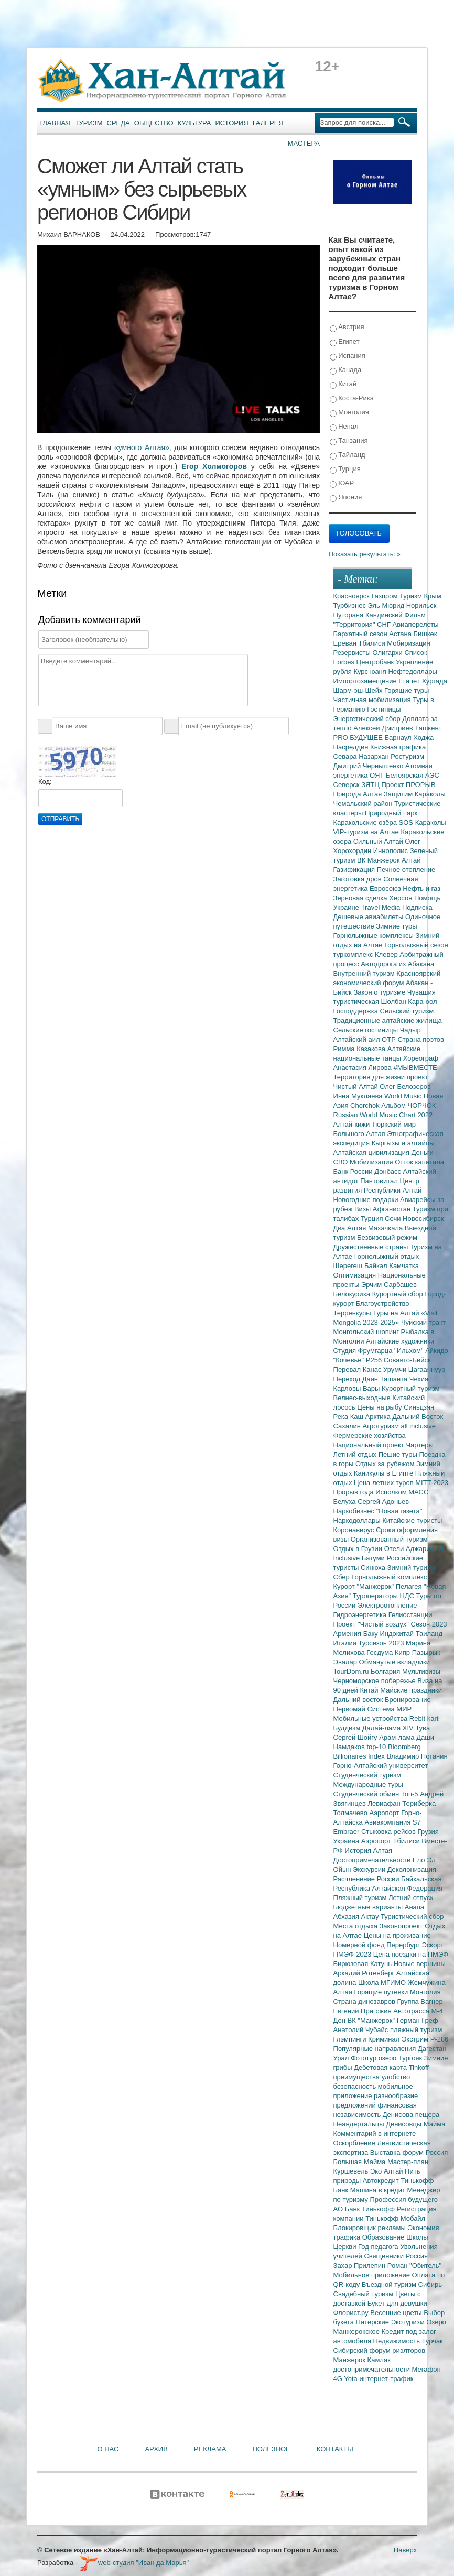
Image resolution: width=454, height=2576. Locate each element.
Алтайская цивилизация (372, 1152)
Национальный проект (369, 1445)
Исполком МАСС (401, 1492)
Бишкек (425, 634)
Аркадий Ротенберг (364, 1973)
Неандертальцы (359, 2124)
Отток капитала (419, 1162)
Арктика (379, 1417)
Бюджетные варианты (369, 1907)
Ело (420, 1860)
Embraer (347, 1832)
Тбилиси (372, 643)
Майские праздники (411, 1690)
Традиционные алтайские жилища (387, 1020)
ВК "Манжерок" (372, 2020)
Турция (345, 469)
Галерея (268, 123)
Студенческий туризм (367, 1775)
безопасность (355, 2086)
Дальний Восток (417, 1417)
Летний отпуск (410, 1898)
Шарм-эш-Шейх (359, 690)
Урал (342, 2058)
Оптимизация (355, 1275)
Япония (346, 497)
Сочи (394, 1218)
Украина (347, 1841)
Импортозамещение (366, 681)
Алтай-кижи (352, 1124)
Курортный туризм (411, 1388)
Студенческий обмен (367, 1794)
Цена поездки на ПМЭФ (410, 1954)
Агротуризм (382, 1426)
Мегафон (426, 2369)
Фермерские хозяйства (369, 1435)
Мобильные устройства (371, 1718)
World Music (404, 1096)
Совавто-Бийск (407, 1360)
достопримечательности (372, 2369)
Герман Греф (417, 2020)
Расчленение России (367, 1879)
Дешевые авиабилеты (369, 917)
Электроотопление (387, 1605)
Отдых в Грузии (358, 1549)
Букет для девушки (397, 2303)
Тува (422, 1728)
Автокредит (382, 2181)
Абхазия (347, 1916)
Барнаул (399, 737)
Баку (371, 1634)
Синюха (374, 1567)
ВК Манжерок (379, 860)
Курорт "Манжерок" (364, 1586)
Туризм (89, 123)
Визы (363, 1209)
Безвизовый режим (387, 1237)
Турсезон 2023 (382, 1643)
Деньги (423, 1152)
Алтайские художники (400, 1341)
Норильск (421, 605)
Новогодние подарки (366, 1200)
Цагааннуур (427, 1369)
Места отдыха (356, 1926)
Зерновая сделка (361, 898)
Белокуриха (352, 1294)
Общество (154, 123)
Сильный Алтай (379, 841)
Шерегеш (348, 1266)
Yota (351, 2379)
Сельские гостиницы (366, 1030)
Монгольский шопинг (367, 1332)
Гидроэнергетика (360, 1615)
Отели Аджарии (410, 1549)
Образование (384, 2237)
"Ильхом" (409, 1351)
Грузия (428, 1832)
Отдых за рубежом (385, 1464)
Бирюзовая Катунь (363, 1964)
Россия (417, 2256)
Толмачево (351, 1813)
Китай (343, 384)
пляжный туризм (416, 2030)
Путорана (349, 615)
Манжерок (350, 2360)
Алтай (411, 860)
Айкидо (436, 1351)
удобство (396, 2077)
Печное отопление (406, 870)
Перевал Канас (358, 1369)
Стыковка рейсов (389, 1832)
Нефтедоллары (412, 671)
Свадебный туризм (364, 2294)
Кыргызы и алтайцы (403, 1143)
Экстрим (416, 2039)
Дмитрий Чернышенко (369, 766)
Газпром (385, 596)
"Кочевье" (349, 1360)
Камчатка (404, 1266)
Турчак (432, 2341)
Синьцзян (419, 1407)
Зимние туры (396, 926)
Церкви (346, 2247)
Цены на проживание (397, 1935)
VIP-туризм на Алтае (367, 832)
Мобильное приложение (372, 2275)
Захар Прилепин (360, 2265)
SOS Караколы (422, 822)
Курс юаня (370, 671)
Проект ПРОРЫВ (408, 785)
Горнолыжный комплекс (389, 1577)
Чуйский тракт (423, 1322)
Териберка (419, 1803)
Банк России (354, 1171)
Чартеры (419, 1445)
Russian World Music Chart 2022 (383, 1115)
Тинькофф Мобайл (395, 2218)
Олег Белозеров (405, 1086)
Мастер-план (407, 2162)
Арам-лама (397, 1737)
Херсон (401, 898)
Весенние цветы (397, 2313)
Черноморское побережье (375, 1681)
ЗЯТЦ (371, 785)
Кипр (403, 1652)
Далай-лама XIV (389, 1728)
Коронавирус (354, 1530)
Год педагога (379, 2247)
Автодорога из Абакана (397, 964)
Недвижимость (397, 2341)
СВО (341, 1162)
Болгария (386, 1671)
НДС (407, 1596)
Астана (401, 634)
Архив (156, 2449)
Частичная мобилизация (373, 700)
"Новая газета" (399, 1511)
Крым (432, 596)
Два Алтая (350, 1228)
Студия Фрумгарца (364, 1351)
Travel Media (381, 907)
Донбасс (388, 1171)
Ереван (346, 643)
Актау (371, 1916)
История (231, 123)
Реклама (210, 2449)
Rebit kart (424, 1718)
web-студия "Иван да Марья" (134, 2563)
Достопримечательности (373, 1860)
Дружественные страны (371, 1247)
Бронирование (408, 1700)
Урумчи (395, 1369)
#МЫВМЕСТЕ (415, 1068)
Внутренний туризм (365, 973)
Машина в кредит (378, 2190)
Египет (345, 341)
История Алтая (368, 1850)
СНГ (384, 624)
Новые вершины (420, 1964)
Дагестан (432, 2049)
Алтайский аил (357, 1039)
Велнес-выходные (363, 1398)
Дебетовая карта (381, 2067)
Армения (348, 1634)
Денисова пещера (411, 2115)
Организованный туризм (389, 1539)
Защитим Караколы (415, 794)
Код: (45, 781)
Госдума (380, 1652)
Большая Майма (360, 2162)
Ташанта (394, 1379)
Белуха (345, 1501)
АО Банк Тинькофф (365, 2209)
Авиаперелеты (416, 624)
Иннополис (391, 851)
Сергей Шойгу (356, 1737)
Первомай (350, 1709)
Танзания (349, 440)
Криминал (385, 2039)
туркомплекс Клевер (366, 954)
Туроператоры (376, 1596)
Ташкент (428, 728)
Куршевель (351, 2171)
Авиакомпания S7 (392, 1822)
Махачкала (386, 1228)
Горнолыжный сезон (416, 945)
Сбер (342, 1577)
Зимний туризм (411, 1567)
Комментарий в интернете (374, 2133)
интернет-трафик (386, 2379)
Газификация (355, 870)
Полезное (271, 2449)
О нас (108, 2449)
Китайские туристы (412, 1520)
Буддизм (347, 1728)
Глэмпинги (351, 2039)
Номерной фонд (360, 1945)
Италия (346, 1643)
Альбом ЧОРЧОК (408, 1105)
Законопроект (402, 1926)
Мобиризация (408, 643)
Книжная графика (398, 747)
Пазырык (426, 1652)
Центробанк (376, 662)
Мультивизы (421, 1671)
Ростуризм (407, 756)
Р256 (375, 1360)
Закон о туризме (380, 992)
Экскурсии (370, 1869)
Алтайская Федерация (407, 1888)
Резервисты (353, 653)
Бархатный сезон (361, 634)
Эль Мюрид (387, 605)
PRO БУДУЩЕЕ (359, 737)
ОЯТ (378, 775)
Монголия (349, 412)
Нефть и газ (421, 888)
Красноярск (352, 596)
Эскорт (433, 1945)
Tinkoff (419, 2067)
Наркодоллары (358, 1520)
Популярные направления (375, 2049)
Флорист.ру (352, 2313)
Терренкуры (353, 1313)
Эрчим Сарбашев (389, 1285)
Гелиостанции (410, 1615)
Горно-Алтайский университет (380, 1766)
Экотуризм (409, 2322)
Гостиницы (384, 709)
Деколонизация (411, 1869)
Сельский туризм (407, 1011)
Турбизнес (350, 605)
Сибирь (430, 2284)
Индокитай (397, 1634)
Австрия (347, 327)
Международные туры (368, 1784)
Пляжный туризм (361, 1898)
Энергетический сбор (368, 719)
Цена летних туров (384, 1483)
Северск (347, 785)
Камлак (379, 2360)
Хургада (434, 681)
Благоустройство (382, 1303)
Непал (344, 426)
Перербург (403, 1945)
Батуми (374, 1558)
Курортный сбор (398, 1294)
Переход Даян (356, 1379)
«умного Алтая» (141, 447)
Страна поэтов (420, 1039)
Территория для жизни (370, 1077)
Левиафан (384, 1803)
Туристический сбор (412, 1916)
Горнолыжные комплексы (374, 936)
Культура (194, 123)
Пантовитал (379, 1181)
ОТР (389, 1039)
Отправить (60, 819)
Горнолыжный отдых (386, 1256)
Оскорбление (355, 2143)
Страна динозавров (365, 2001)
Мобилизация (372, 1162)
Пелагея (410, 1586)
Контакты (335, 2449)
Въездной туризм (390, 2284)
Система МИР (389, 1709)
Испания (347, 356)
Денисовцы (405, 2124)
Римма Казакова (360, 1049)
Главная (55, 123)
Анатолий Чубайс (361, 2030)
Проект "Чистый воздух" (372, 1624)
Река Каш (349, 1417)
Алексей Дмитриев (384, 728)
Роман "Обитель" (414, 2265)
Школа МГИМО (383, 1982)
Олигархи (388, 653)
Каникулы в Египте (384, 1473)
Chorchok (365, 1105)
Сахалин (348, 1426)
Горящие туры (406, 690)
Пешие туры (399, 1454)
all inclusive (418, 1426)
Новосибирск (423, 1218)
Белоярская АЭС (412, 775)
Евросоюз (386, 888)
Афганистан (393, 1209)
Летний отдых (356, 1454)
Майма (435, 2124)
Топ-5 (410, 1794)
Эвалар (346, 1662)
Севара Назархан (362, 756)
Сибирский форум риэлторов (379, 2350)
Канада (346, 370)
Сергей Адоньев (383, 1501)
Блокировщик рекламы (370, 2228)
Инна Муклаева (359, 1096)
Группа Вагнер (420, 2001)
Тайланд (347, 455)
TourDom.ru (352, 1671)
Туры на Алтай (397, 1313)
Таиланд (429, 1634)
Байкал (376, 1266)
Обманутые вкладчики (394, 1662)
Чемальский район (364, 803)
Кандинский (384, 615)
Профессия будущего (404, 2199)
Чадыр (410, 1030)
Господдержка (356, 1011)
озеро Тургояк (401, 2058)
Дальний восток (359, 1700)
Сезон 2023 (429, 1624)
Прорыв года (354, 1492)
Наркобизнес (354, 1511)
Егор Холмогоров (214, 466)
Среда (118, 123)
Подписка (417, 907)
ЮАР (342, 483)
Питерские (373, 2322)
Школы (417, 2237)
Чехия (418, 1379)
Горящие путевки (381, 1992)
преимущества (357, 2077)
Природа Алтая (358, 794)
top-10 (376, 1747)
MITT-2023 (431, 1483)
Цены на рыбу (380, 1407)
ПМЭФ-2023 (353, 1954)
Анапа (414, 1907)
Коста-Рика (352, 398)
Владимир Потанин (416, 1756)
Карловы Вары (357, 1388)
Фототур (365, 2058)
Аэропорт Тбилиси (391, 1841)
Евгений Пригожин (363, 2011)
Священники (384, 2256)
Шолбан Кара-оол (409, 1002)
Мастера (304, 143)
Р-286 (439, 2039)
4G (338, 2379)
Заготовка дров (358, 879)
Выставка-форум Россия (409, 2152)
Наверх (405, 2550)
